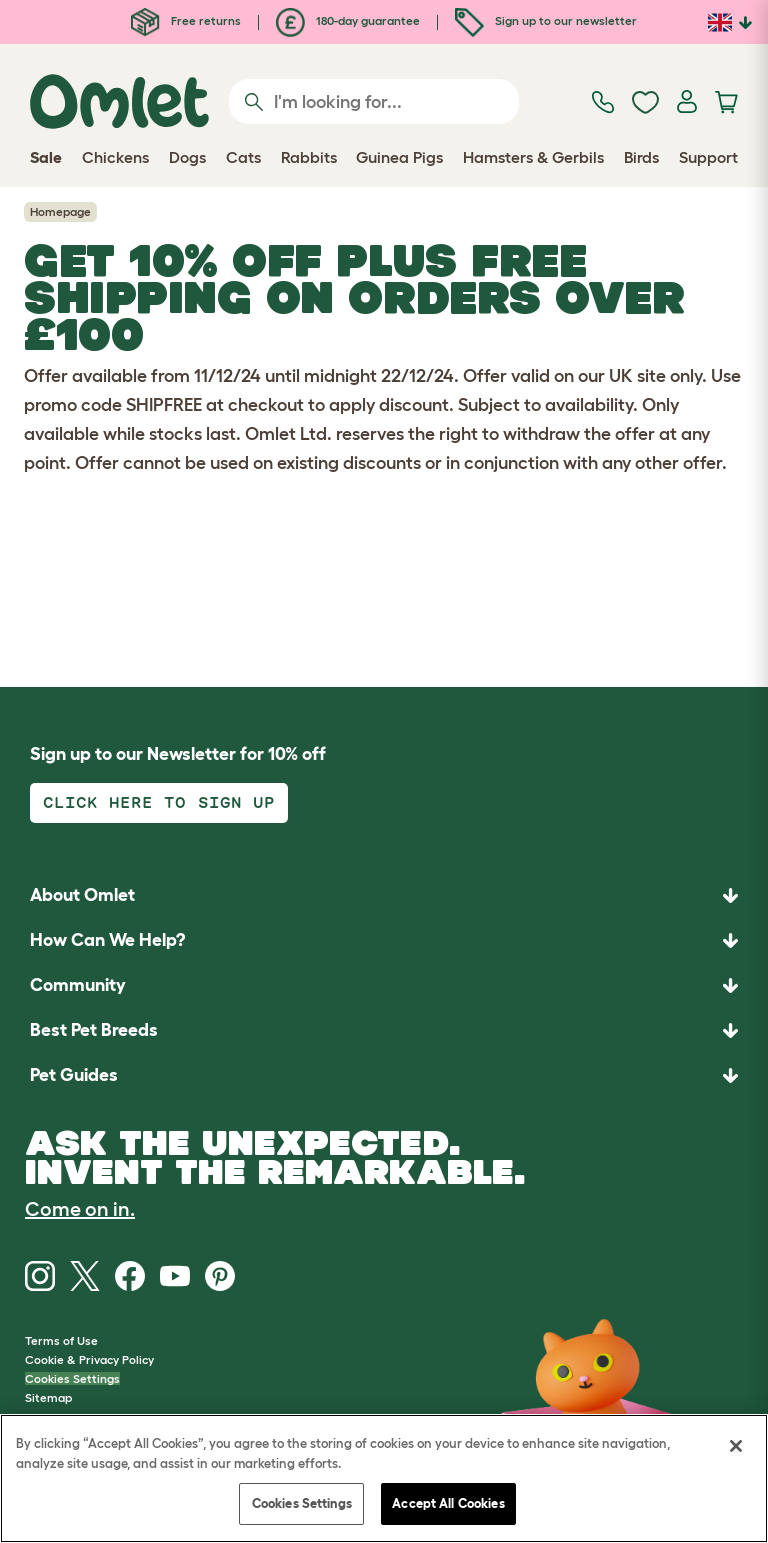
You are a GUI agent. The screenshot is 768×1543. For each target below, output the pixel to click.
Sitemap (48, 1397)
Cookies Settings (72, 1378)
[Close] (736, 1446)
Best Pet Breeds (94, 1030)
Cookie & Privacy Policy (89, 1359)
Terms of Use (61, 1340)
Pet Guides (74, 1075)
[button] (384, 1075)
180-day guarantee (348, 20)
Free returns (186, 20)
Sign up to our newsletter (546, 20)
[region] (384, 1478)
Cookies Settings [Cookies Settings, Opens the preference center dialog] (302, 1503)
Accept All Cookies (448, 1503)
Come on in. (80, 1209)
